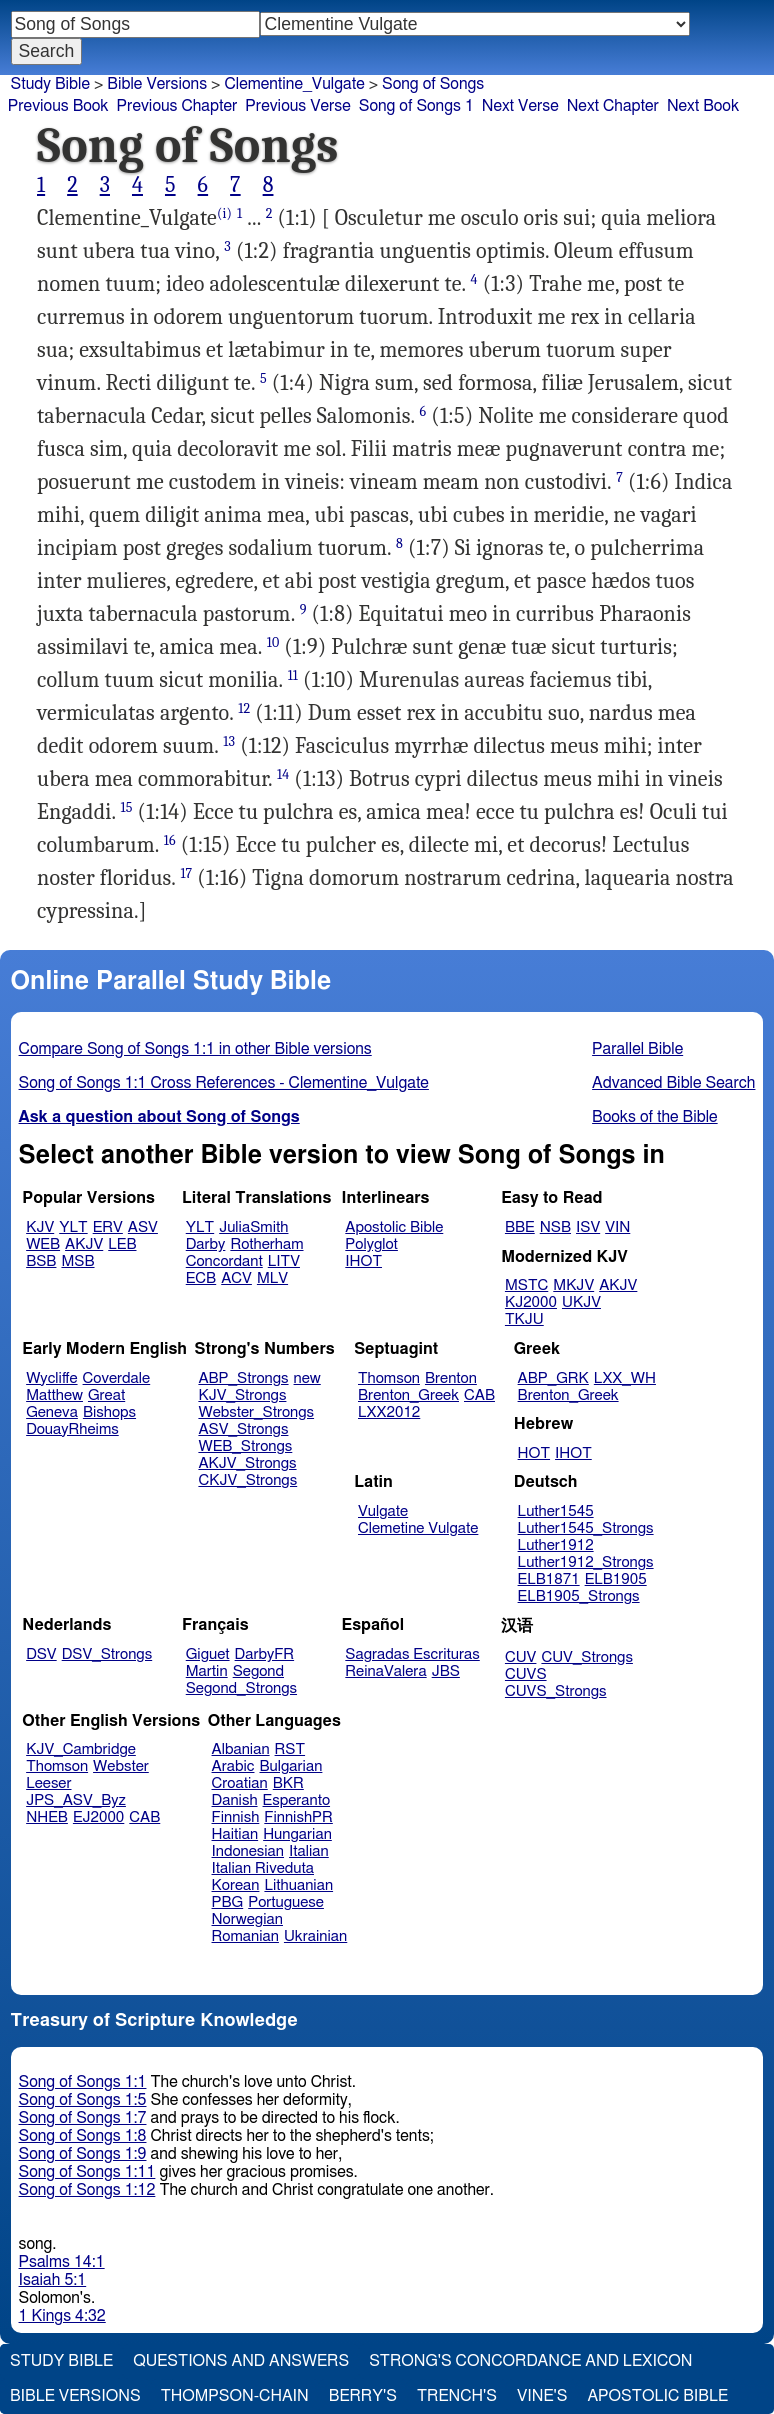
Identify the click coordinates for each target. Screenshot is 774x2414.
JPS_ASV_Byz (76, 1800)
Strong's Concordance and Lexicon (530, 2361)
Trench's (457, 2396)
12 (244, 708)
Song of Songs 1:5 (83, 2100)
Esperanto (297, 1800)
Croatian (240, 1783)
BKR (288, 1783)
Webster (121, 1766)
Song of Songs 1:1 (83, 2082)
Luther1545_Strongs (586, 1528)
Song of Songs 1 (416, 106)
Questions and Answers (241, 2361)
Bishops (109, 1412)
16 (170, 840)
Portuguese (286, 1902)
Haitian (235, 1834)
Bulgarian (290, 1766)
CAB (479, 1395)
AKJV (84, 1244)
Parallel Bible (637, 1049)
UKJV (581, 1302)
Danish (235, 1800)
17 (186, 873)
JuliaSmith (253, 1227)
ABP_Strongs (243, 1378)
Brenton (451, 1378)
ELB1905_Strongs (579, 1596)
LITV (284, 1261)
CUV (521, 1657)
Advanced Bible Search (673, 1083)
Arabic (233, 1766)
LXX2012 (389, 1412)
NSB (555, 1227)
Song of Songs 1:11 (87, 2172)
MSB (77, 1261)
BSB (41, 1261)
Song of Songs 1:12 (87, 2190)
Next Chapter (613, 106)
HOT (534, 1453)
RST (290, 1749)
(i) (224, 213)
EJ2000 (98, 1817)
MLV (272, 1278)
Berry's (363, 2396)
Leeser (48, 1783)
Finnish (236, 1817)
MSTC (526, 1285)
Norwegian (247, 1919)
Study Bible (50, 84)
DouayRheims (72, 1429)
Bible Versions (157, 84)
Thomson (389, 1378)
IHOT (363, 1261)
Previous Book (58, 106)
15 (127, 807)
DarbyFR (265, 1654)
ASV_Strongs (243, 1429)
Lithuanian (298, 1885)
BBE (520, 1227)
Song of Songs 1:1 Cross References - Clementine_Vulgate (224, 1083)
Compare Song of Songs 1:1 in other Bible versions (195, 1049)
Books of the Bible (655, 1117)
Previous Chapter (177, 106)
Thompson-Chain (235, 2396)
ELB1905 (616, 1579)
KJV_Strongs (242, 1395)
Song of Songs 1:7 (83, 2118)
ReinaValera (385, 1671)
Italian (309, 1851)
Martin (207, 1671)
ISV (588, 1227)
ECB (201, 1278)
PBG (228, 1902)
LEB (122, 1244)
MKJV (573, 1285)
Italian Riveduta (263, 1868)
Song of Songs (433, 84)
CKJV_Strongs (247, 1480)
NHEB (47, 1817)
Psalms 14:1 (62, 2262)
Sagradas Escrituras (412, 1654)
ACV (236, 1278)
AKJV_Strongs (247, 1463)
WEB (43, 1244)
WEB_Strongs (245, 1446)
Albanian (241, 1749)
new (307, 1378)
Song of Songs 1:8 (83, 2136)
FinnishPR (298, 1817)
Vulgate (383, 1511)
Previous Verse (297, 106)
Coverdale (117, 1378)
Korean (236, 1885)
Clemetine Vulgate (418, 1528)
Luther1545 (556, 1511)
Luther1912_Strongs (586, 1562)
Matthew (54, 1395)
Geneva (52, 1412)
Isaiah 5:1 (53, 2280)
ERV (108, 1227)
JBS (446, 1671)
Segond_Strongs (241, 1688)
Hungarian (297, 1834)
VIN (617, 1227)
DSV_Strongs (107, 1654)
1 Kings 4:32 (62, 2316)
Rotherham (266, 1244)
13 (229, 741)
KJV (40, 1227)
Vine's (542, 2396)
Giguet (208, 1654)
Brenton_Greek (408, 1395)
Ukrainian (315, 1936)
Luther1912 (556, 1545)
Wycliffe (51, 1378)
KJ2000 (531, 1302)
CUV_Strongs (586, 1657)
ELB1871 (549, 1579)
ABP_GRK (553, 1378)
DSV (41, 1654)
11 (293, 675)
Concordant (224, 1261)
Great (106, 1395)
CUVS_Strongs (556, 1691)
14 (283, 774)
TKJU (524, 1319)
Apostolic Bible (657, 2396)
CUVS (526, 1674)
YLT (73, 1227)
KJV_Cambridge (81, 1749)
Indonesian (248, 1851)
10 (273, 642)
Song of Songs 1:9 (83, 2154)
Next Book (703, 106)
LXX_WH (625, 1378)
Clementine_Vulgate (294, 84)
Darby (206, 1244)
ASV (143, 1227)
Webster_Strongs (256, 1412)
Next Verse (520, 106)
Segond (258, 1671)
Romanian (245, 1936)
